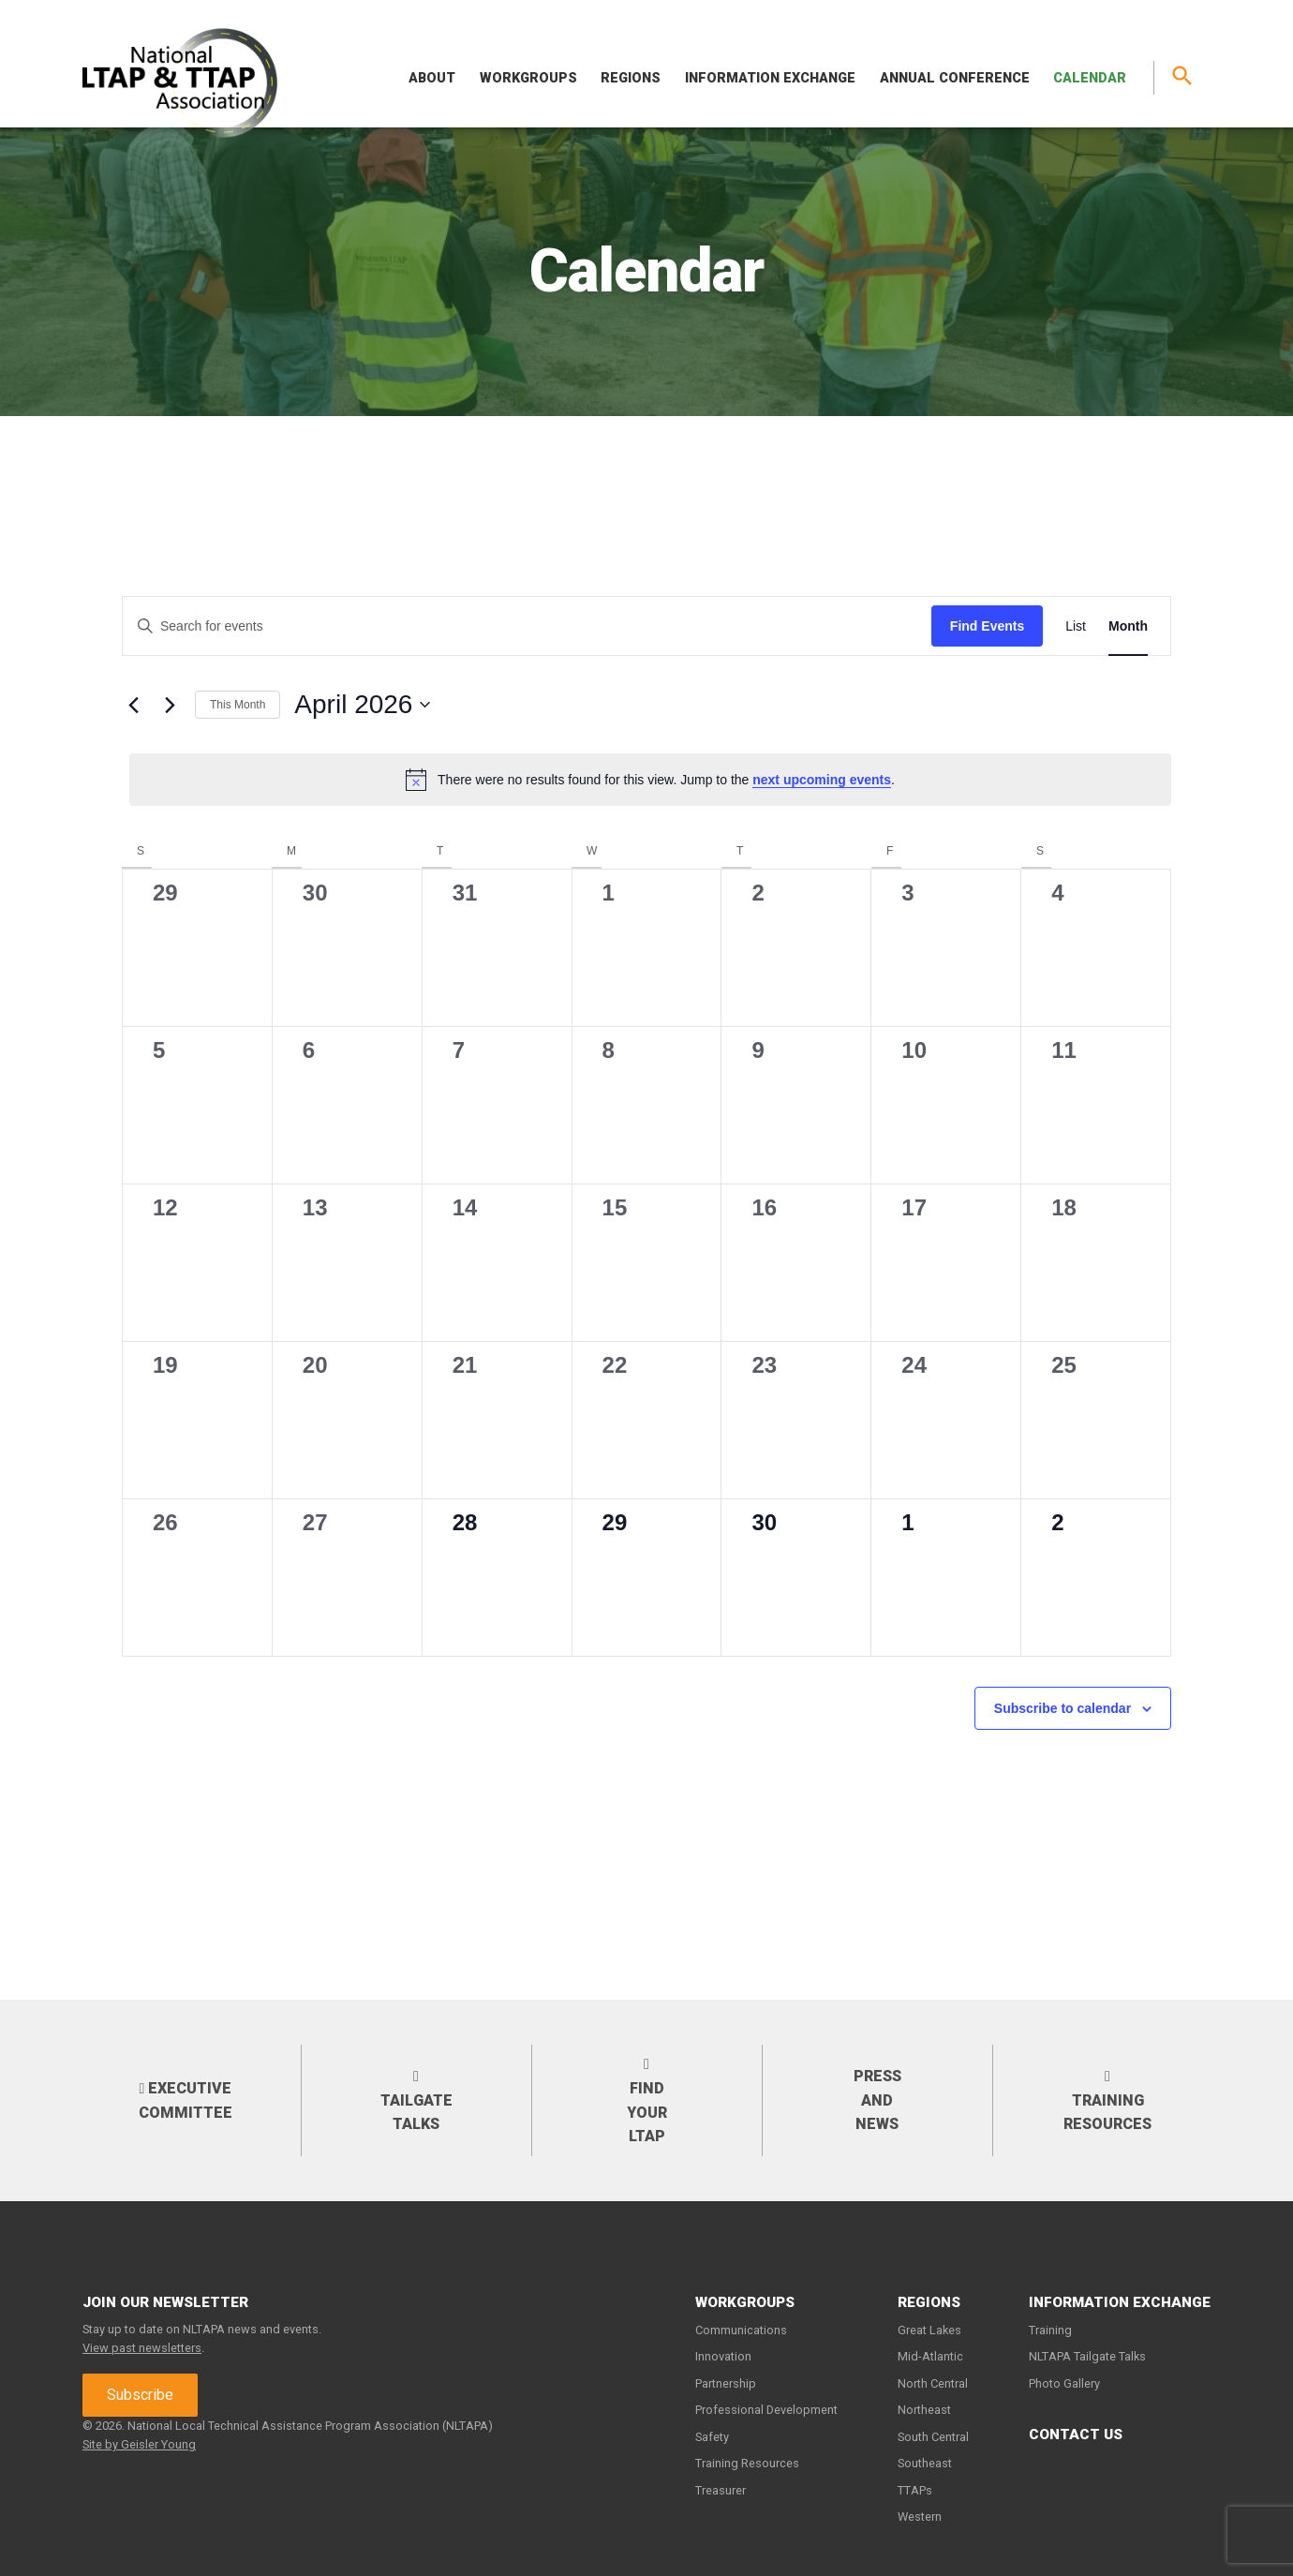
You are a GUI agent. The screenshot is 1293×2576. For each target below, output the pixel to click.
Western (920, 2516)
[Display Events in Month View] (1128, 626)
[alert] (650, 779)
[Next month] (169, 704)
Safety (712, 2437)
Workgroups (528, 78)
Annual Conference (955, 78)
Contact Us (1075, 2434)
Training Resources (1107, 2100)
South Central (933, 2437)
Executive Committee (185, 2100)
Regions (631, 78)
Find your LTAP (647, 2100)
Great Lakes (929, 2330)
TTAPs (915, 2490)
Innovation (723, 2356)
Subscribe (140, 2395)
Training (1050, 2330)
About (432, 78)
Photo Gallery (1064, 2383)
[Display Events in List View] (1075, 626)
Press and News (877, 2100)
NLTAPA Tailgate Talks (1087, 2356)
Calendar (1089, 78)
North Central (933, 2383)
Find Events (987, 625)
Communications (741, 2330)
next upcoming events (821, 779)
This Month (237, 704)
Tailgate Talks (416, 2100)
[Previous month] (133, 704)
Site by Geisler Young (139, 2444)
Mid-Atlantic (930, 2356)
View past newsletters (141, 2348)
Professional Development (766, 2410)
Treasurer (720, 2490)
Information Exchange (770, 78)
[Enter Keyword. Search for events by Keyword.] (527, 626)
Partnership (725, 2383)
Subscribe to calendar (1062, 1708)
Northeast (924, 2410)
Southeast (925, 2463)
